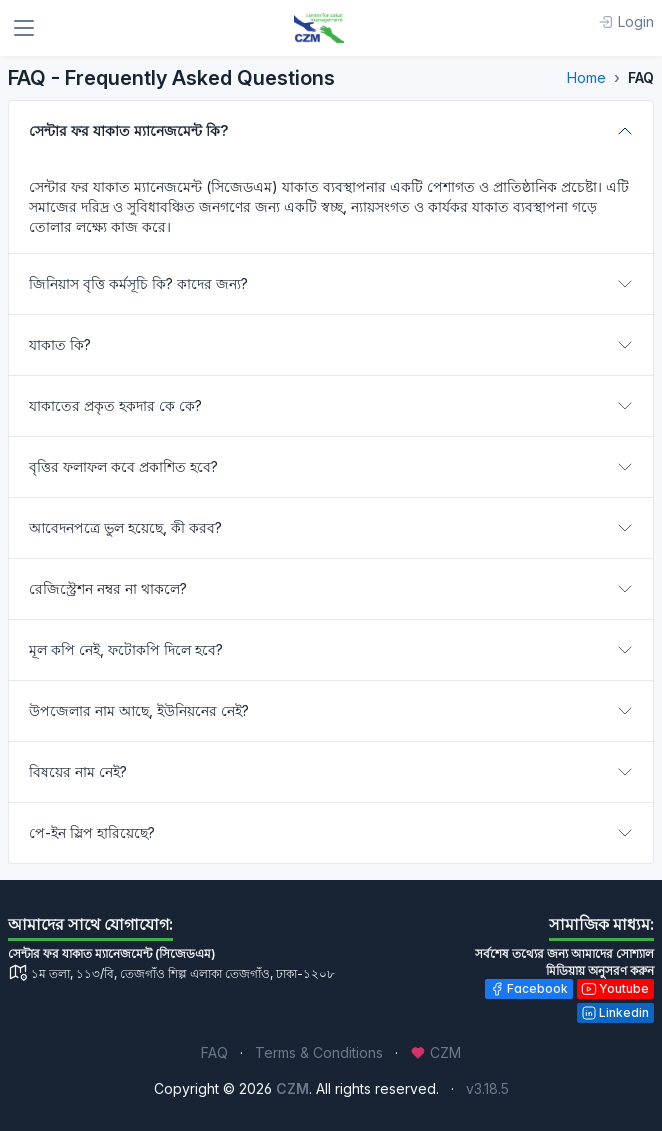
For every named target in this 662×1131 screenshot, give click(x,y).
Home (586, 77)
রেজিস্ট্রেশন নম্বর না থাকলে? (108, 588)
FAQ (214, 1052)
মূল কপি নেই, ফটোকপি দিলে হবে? (126, 649)
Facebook (528, 989)
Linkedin (615, 1013)
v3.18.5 (487, 1088)
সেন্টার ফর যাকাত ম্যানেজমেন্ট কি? (128, 130)
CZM (435, 1052)
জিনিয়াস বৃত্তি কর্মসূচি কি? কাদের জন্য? (138, 283)
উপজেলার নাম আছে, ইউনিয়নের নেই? (139, 710)
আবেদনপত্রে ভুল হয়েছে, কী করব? (125, 527)
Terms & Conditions (319, 1052)
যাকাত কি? (60, 344)
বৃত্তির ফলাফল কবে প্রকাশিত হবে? (123, 466)
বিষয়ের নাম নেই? (78, 771)
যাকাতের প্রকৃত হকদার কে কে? (115, 405)
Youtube (615, 989)
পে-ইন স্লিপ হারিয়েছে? (92, 832)
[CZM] (319, 28)
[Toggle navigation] (24, 28)
